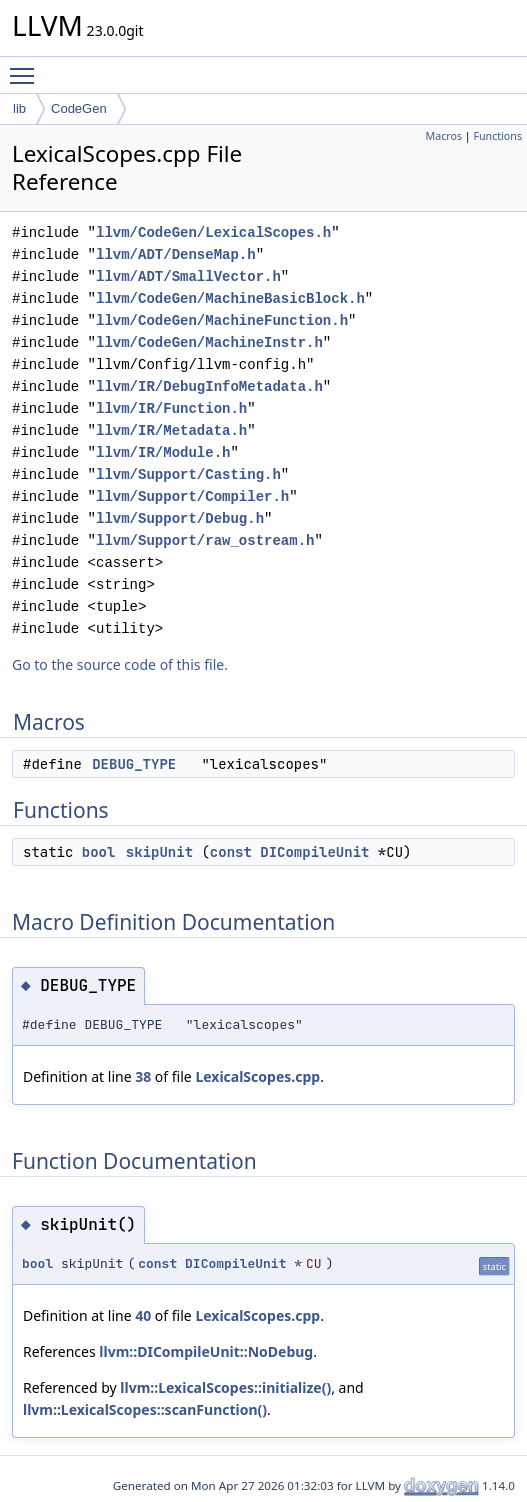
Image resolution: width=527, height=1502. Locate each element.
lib (19, 108)
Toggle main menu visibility (27, 67)
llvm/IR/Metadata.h (171, 430)
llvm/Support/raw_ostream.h (205, 540)
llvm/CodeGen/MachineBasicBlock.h (230, 298)
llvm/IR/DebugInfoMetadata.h (209, 386)
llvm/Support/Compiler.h (192, 496)
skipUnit (159, 852)
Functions (497, 136)
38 (143, 1076)
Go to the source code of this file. (120, 664)
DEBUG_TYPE (134, 764)
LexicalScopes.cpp (257, 1076)
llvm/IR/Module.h (163, 452)
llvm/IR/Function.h (171, 408)
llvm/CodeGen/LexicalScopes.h (213, 232)
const (231, 852)
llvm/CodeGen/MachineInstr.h (209, 342)
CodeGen (79, 108)
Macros (444, 136)
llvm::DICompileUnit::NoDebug (206, 1351)
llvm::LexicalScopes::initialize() (225, 1387)
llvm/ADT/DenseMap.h (176, 254)
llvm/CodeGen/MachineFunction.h (222, 320)
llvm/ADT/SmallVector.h (188, 276)
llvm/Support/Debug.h (180, 518)
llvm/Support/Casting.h (188, 474)
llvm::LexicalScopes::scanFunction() (145, 1409)
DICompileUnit (314, 852)
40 (143, 1315)
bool (99, 852)
